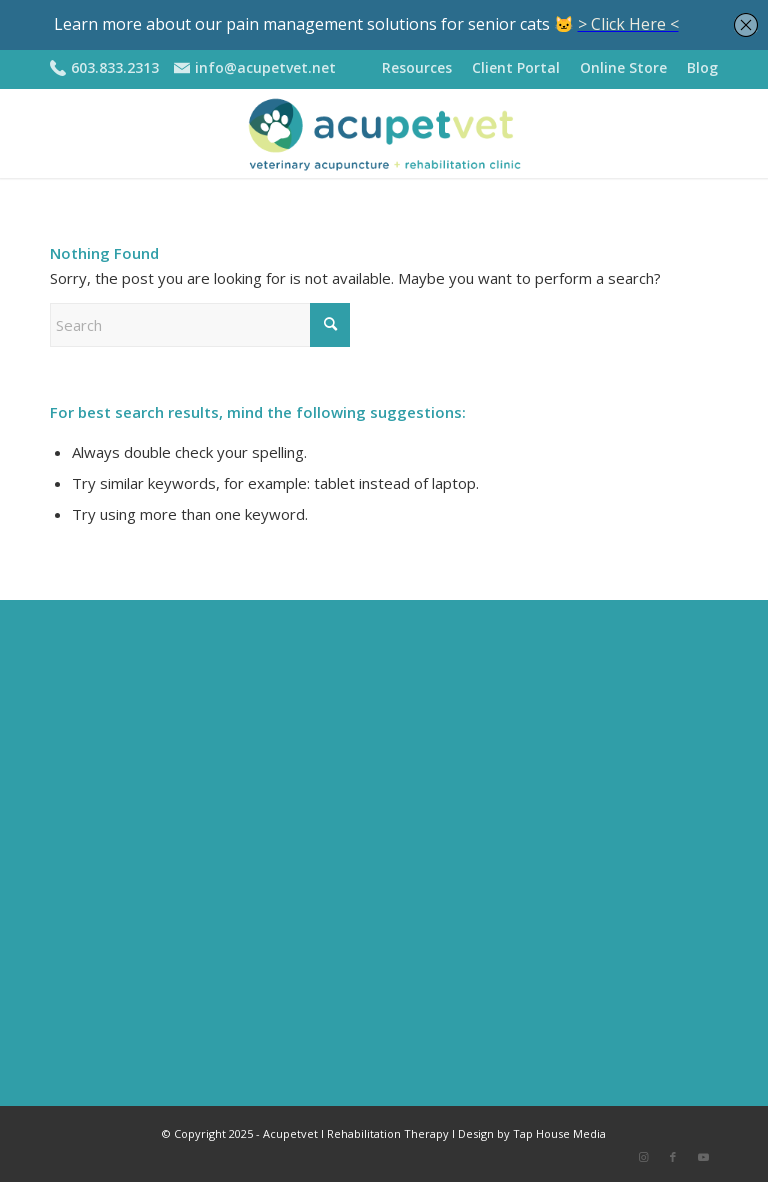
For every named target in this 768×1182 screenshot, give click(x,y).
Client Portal (516, 67)
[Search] (200, 325)
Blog (702, 67)
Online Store (623, 67)
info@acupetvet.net (265, 67)
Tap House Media (559, 1133)
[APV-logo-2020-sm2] (384, 133)
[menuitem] (417, 68)
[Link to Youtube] (703, 1157)
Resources (417, 67)
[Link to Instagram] (643, 1157)
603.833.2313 (115, 67)
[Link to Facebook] (673, 1157)
